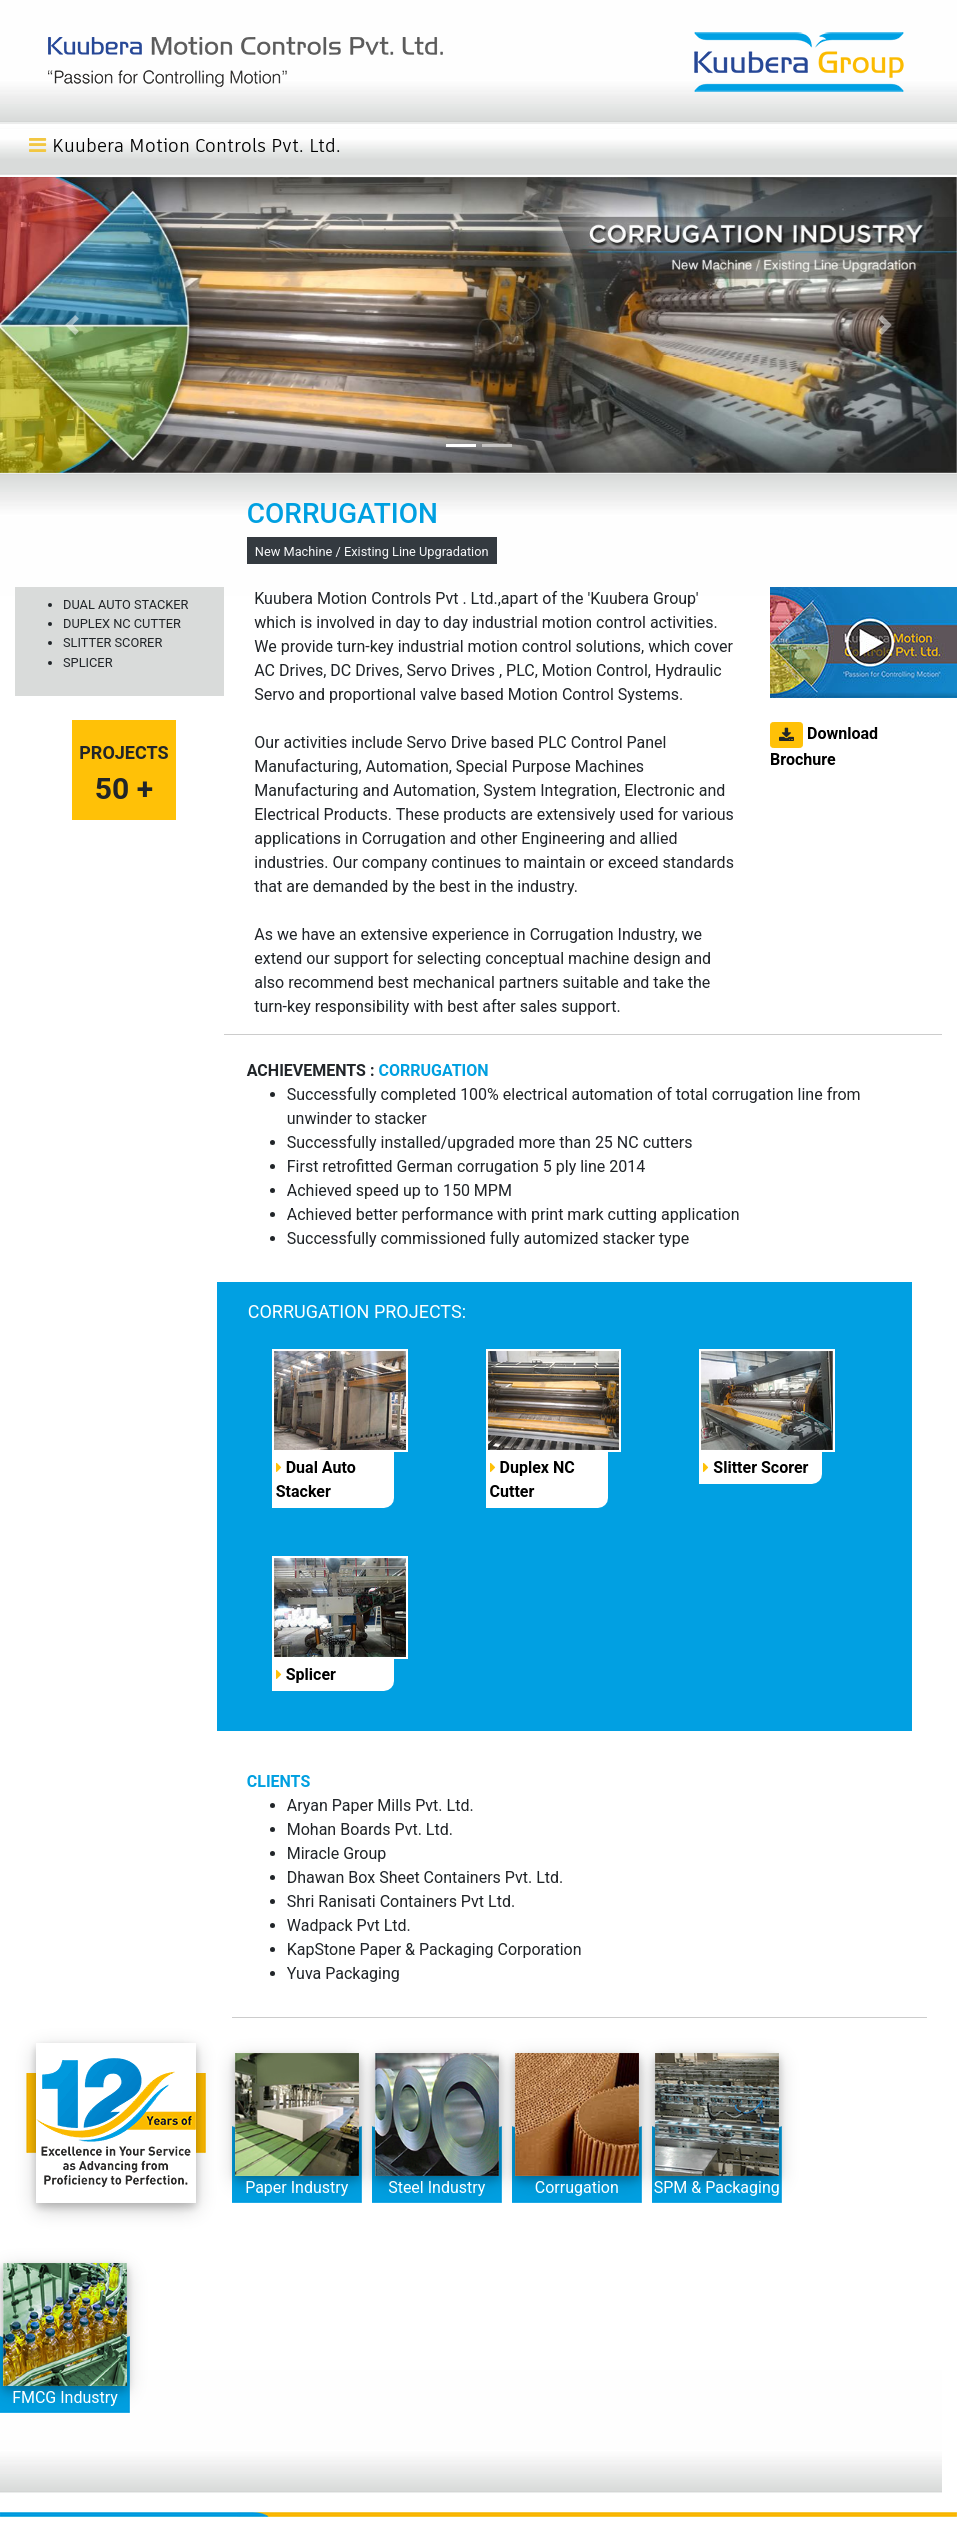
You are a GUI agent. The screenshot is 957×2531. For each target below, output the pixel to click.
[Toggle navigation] (186, 150)
